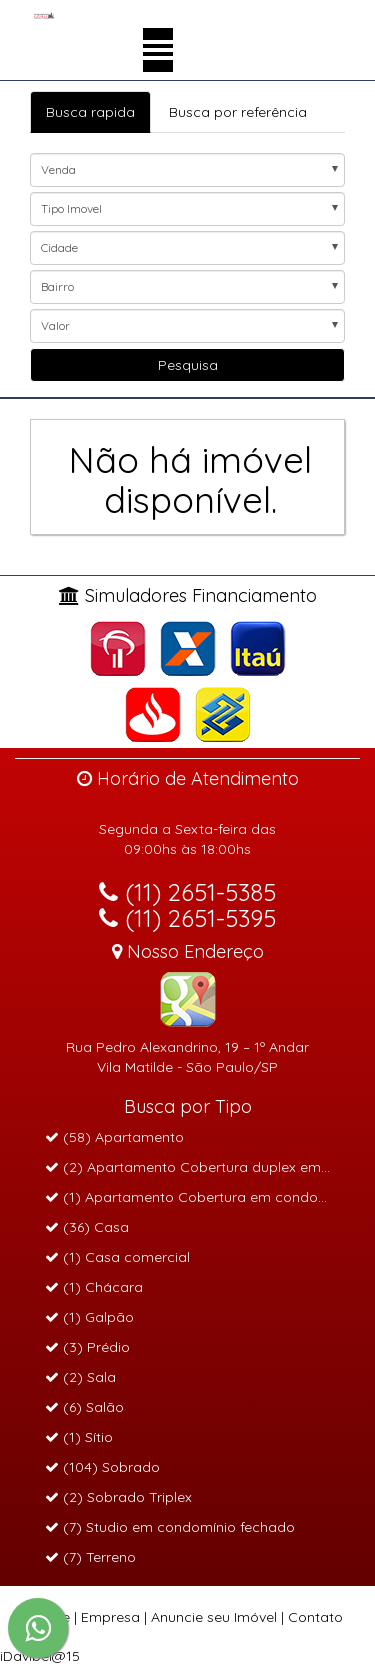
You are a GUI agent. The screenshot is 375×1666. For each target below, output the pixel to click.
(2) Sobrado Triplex (118, 1497)
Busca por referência (238, 112)
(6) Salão (84, 1407)
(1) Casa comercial (117, 1257)
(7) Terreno (90, 1557)
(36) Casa (87, 1227)
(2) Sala (80, 1377)
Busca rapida (90, 112)
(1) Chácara (94, 1287)
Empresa (110, 1617)
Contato (315, 1617)
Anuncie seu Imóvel (214, 1617)
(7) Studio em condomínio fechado (170, 1527)
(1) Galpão (89, 1317)
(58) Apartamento (114, 1137)
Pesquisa (188, 365)
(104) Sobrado (102, 1467)
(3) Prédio (87, 1347)
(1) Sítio (79, 1437)
